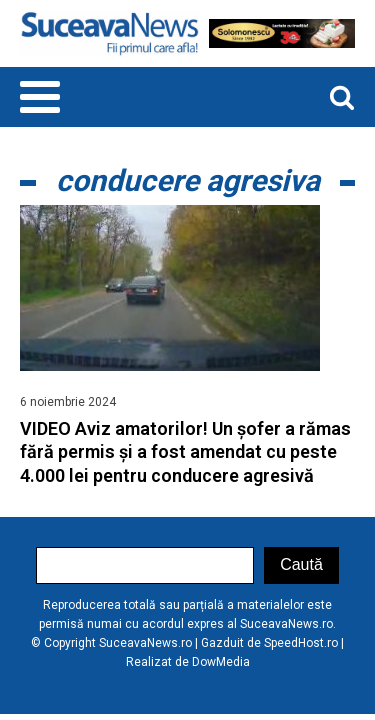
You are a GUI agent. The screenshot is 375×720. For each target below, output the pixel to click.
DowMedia (221, 662)
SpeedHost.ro (301, 643)
